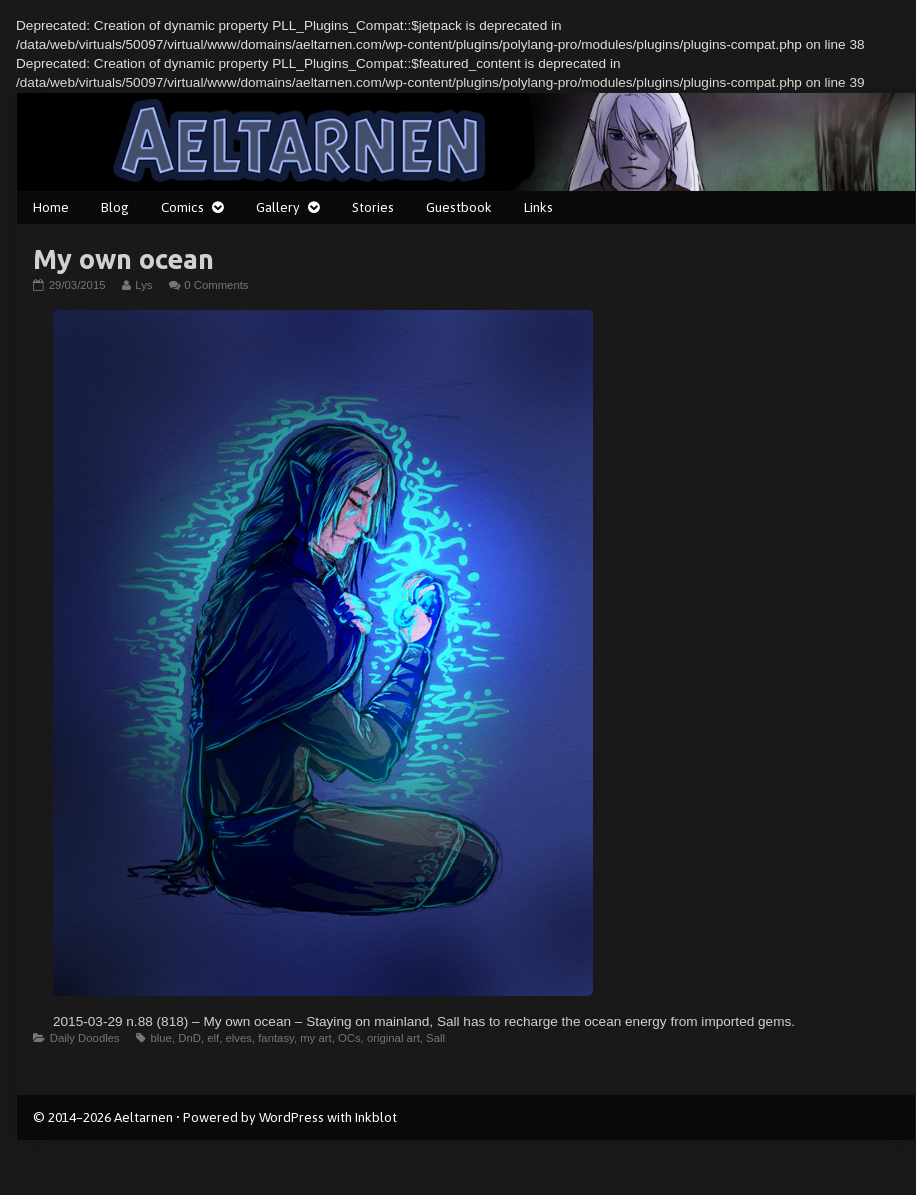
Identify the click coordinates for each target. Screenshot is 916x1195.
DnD (189, 1038)
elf (213, 1038)
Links (538, 207)
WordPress (291, 1117)
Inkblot (376, 1117)
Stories (373, 207)
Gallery (278, 207)
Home (51, 207)
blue (160, 1038)
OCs (349, 1038)
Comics (182, 207)
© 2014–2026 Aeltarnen (103, 1117)
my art (315, 1038)
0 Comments (216, 285)
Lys (143, 285)
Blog (115, 207)
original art (393, 1038)
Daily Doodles (85, 1038)
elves (238, 1038)
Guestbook (459, 207)
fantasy (276, 1038)
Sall (435, 1038)
